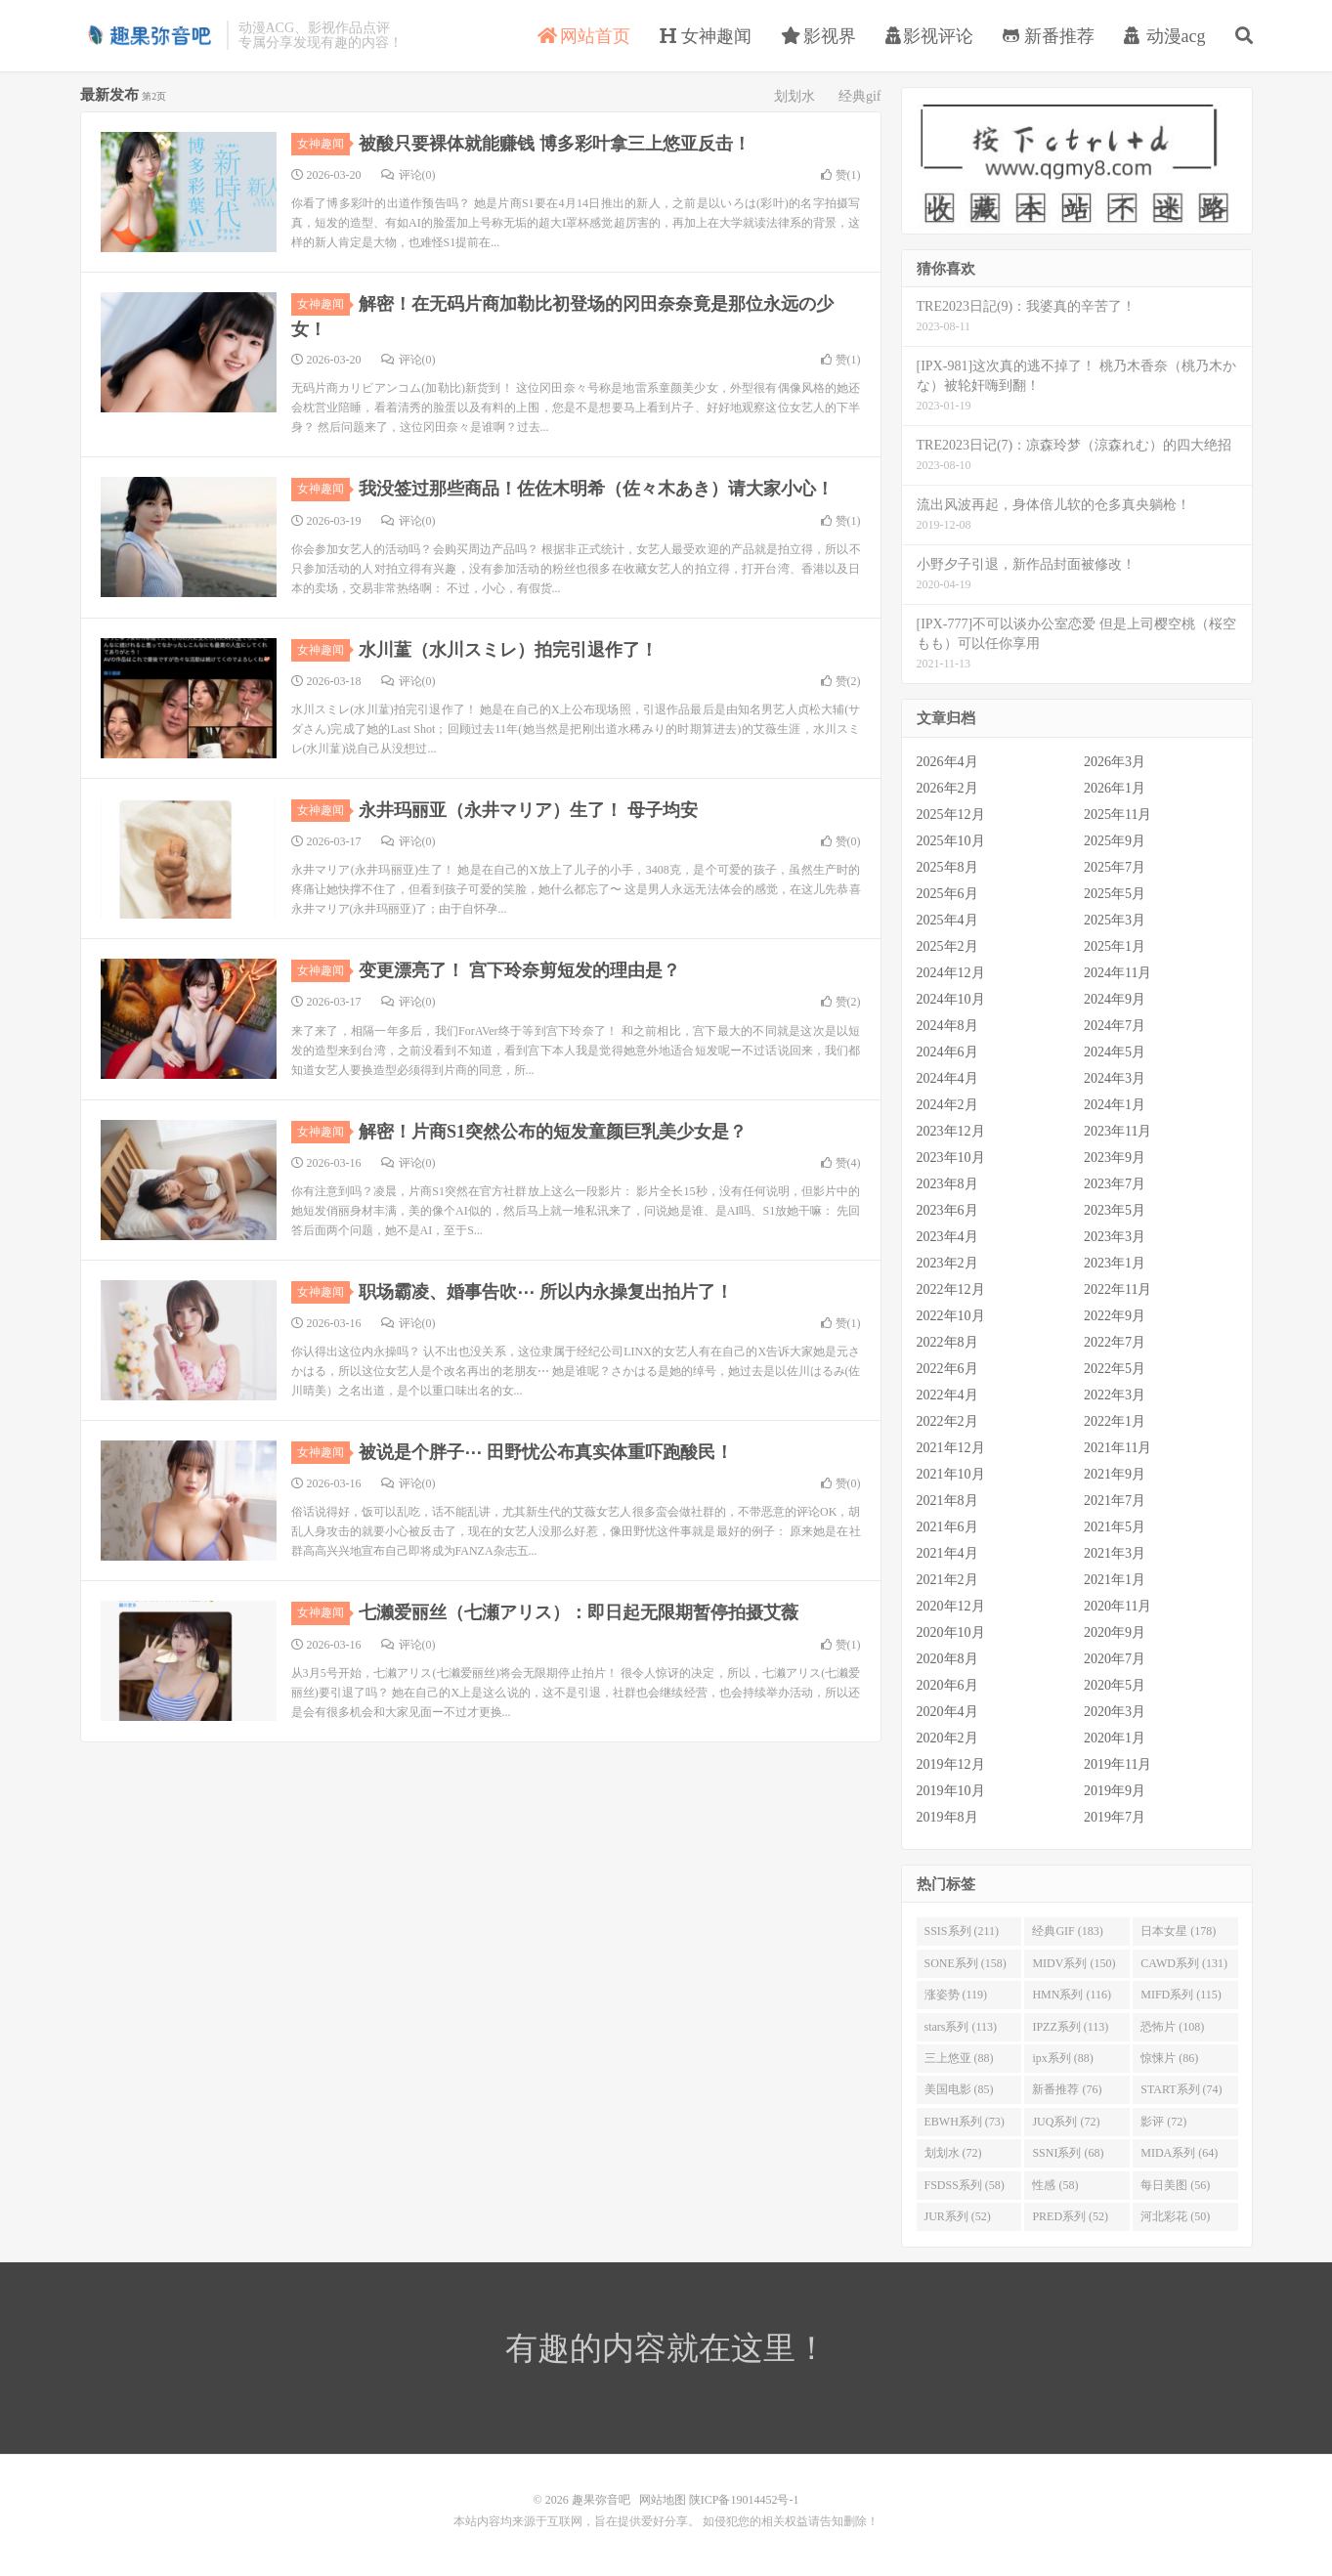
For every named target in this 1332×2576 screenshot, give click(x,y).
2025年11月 (1117, 814)
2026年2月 (947, 788)
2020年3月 (1114, 1711)
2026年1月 (1114, 788)
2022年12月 (951, 1289)
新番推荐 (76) (1066, 2089)
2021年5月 (1114, 1527)
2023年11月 (1117, 1131)
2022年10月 (951, 1316)
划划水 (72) (953, 2153)
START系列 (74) (1181, 2089)
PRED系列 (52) (1070, 2216)
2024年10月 (951, 999)
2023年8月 (947, 1184)
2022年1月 (1114, 1421)
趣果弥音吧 (148, 35)
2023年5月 (1114, 1210)
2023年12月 (951, 1131)
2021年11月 (1117, 1447)
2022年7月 (1114, 1342)
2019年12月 (951, 1764)
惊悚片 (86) (1169, 2058)
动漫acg (1164, 36)
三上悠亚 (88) (959, 2058)
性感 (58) (1055, 2185)
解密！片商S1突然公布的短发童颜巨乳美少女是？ (553, 1131)
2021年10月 (951, 1474)
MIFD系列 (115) (1181, 1994)
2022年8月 (947, 1342)
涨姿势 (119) (956, 1994)
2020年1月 (1114, 1738)
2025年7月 (1114, 867)
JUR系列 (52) (957, 2216)
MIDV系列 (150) (1073, 1963)
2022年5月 (1114, 1368)
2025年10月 (951, 841)
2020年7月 (1114, 1659)
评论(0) (408, 175)
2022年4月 (947, 1395)
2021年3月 (1114, 1553)
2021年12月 (951, 1447)
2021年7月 (1114, 1500)
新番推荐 (1049, 36)
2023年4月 (947, 1236)
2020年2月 (947, 1738)
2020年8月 (947, 1659)
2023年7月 (1114, 1184)
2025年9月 (1114, 841)
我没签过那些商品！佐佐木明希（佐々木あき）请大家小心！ (596, 488)
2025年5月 (1114, 893)
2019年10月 (951, 1790)
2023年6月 (947, 1210)
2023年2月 (947, 1263)
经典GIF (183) (1067, 1931)
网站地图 (662, 2500)
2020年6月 (947, 1685)
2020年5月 (1114, 1685)
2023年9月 (1114, 1157)
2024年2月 (947, 1104)
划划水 (794, 96)
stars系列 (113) (961, 2027)
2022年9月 (1114, 1316)
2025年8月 (947, 867)
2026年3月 (1114, 761)
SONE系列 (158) (965, 1963)
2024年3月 (1114, 1078)
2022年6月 (947, 1368)
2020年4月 (947, 1711)
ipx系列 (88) (1062, 2058)
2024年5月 (1114, 1052)
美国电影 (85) (959, 2089)
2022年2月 (947, 1421)
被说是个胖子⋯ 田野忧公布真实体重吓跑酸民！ (546, 1452)
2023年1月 (1114, 1263)
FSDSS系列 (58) (964, 2185)
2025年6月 (947, 893)
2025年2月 (947, 946)
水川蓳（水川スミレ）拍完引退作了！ (508, 650)
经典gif (859, 96)
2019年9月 (1114, 1790)
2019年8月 (947, 1817)
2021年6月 (947, 1527)
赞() (841, 175)
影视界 (818, 36)
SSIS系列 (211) (962, 1931)
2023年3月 (1114, 1236)
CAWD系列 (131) (1183, 1963)
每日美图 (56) (1175, 2185)
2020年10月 (951, 1632)
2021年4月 (947, 1553)
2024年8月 (947, 1025)
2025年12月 (951, 814)
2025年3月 (1114, 920)
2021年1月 (1114, 1579)
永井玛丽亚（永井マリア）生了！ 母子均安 (528, 810)
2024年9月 (1114, 999)
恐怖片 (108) (1172, 2027)
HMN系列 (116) (1071, 1994)
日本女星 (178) (1178, 1931)
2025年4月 (947, 920)
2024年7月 (1114, 1025)
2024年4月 (947, 1078)
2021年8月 (947, 1500)
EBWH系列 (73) (964, 2121)
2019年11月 (1117, 1764)
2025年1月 (1114, 946)
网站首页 (583, 36)
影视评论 (929, 36)
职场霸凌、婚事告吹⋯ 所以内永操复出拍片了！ (546, 1292)
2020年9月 (1114, 1632)
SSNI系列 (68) (1067, 2153)
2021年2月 (947, 1579)
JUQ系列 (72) (1065, 2121)
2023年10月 (951, 1157)
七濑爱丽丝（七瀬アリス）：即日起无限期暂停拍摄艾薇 (578, 1612)
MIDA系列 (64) (1179, 2153)
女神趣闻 (706, 36)
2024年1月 (1114, 1104)
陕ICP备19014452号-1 (744, 2500)
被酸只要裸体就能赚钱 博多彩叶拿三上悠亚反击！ (555, 143)
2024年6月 (947, 1052)
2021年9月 (1114, 1474)
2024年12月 (951, 973)
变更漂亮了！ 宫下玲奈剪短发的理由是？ (519, 970)
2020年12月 (951, 1606)
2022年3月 (1114, 1395)
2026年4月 (947, 761)
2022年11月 (1117, 1289)
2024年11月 (1117, 973)
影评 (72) (1163, 2121)
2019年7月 (1114, 1817)
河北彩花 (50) (1175, 2216)
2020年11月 (1117, 1606)
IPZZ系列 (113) (1070, 2027)
